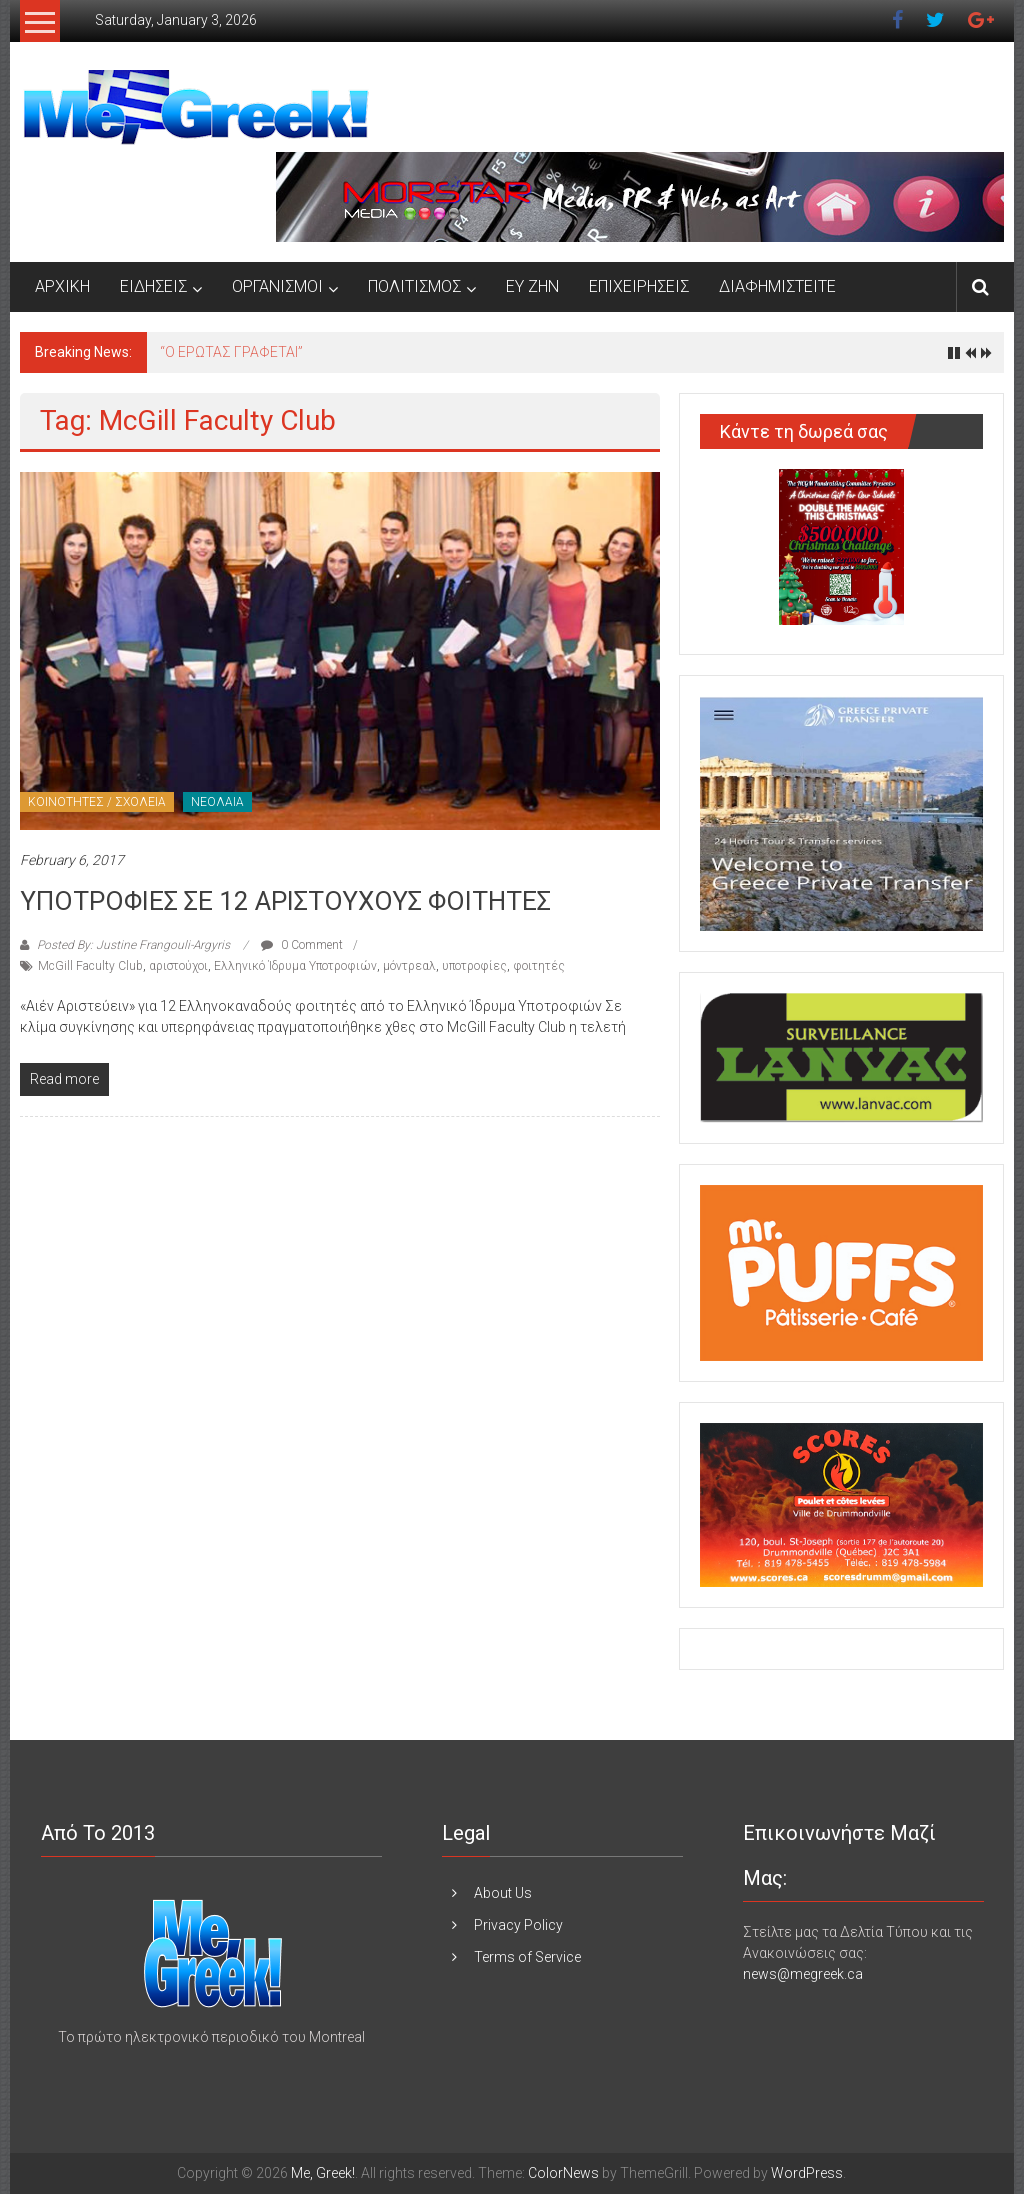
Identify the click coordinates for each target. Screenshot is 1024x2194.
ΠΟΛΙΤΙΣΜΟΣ (414, 286)
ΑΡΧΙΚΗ (62, 286)
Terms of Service (527, 1957)
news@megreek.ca (803, 1974)
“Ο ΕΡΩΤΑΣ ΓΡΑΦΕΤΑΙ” (231, 352)
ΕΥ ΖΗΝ (532, 286)
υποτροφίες (474, 966)
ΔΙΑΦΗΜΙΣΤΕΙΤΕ (777, 286)
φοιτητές (539, 966)
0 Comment (302, 945)
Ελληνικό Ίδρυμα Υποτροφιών (295, 966)
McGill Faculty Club (90, 966)
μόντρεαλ (409, 966)
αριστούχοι (178, 966)
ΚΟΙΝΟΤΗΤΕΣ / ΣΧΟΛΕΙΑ (97, 802)
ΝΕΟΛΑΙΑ (217, 802)
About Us (503, 1893)
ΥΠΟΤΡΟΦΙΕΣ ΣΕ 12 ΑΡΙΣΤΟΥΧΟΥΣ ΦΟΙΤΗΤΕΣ (285, 901)
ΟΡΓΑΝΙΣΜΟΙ (277, 286)
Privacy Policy (518, 1925)
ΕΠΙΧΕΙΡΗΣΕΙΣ (639, 286)
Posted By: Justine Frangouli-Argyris (133, 945)
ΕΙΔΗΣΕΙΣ (153, 286)
